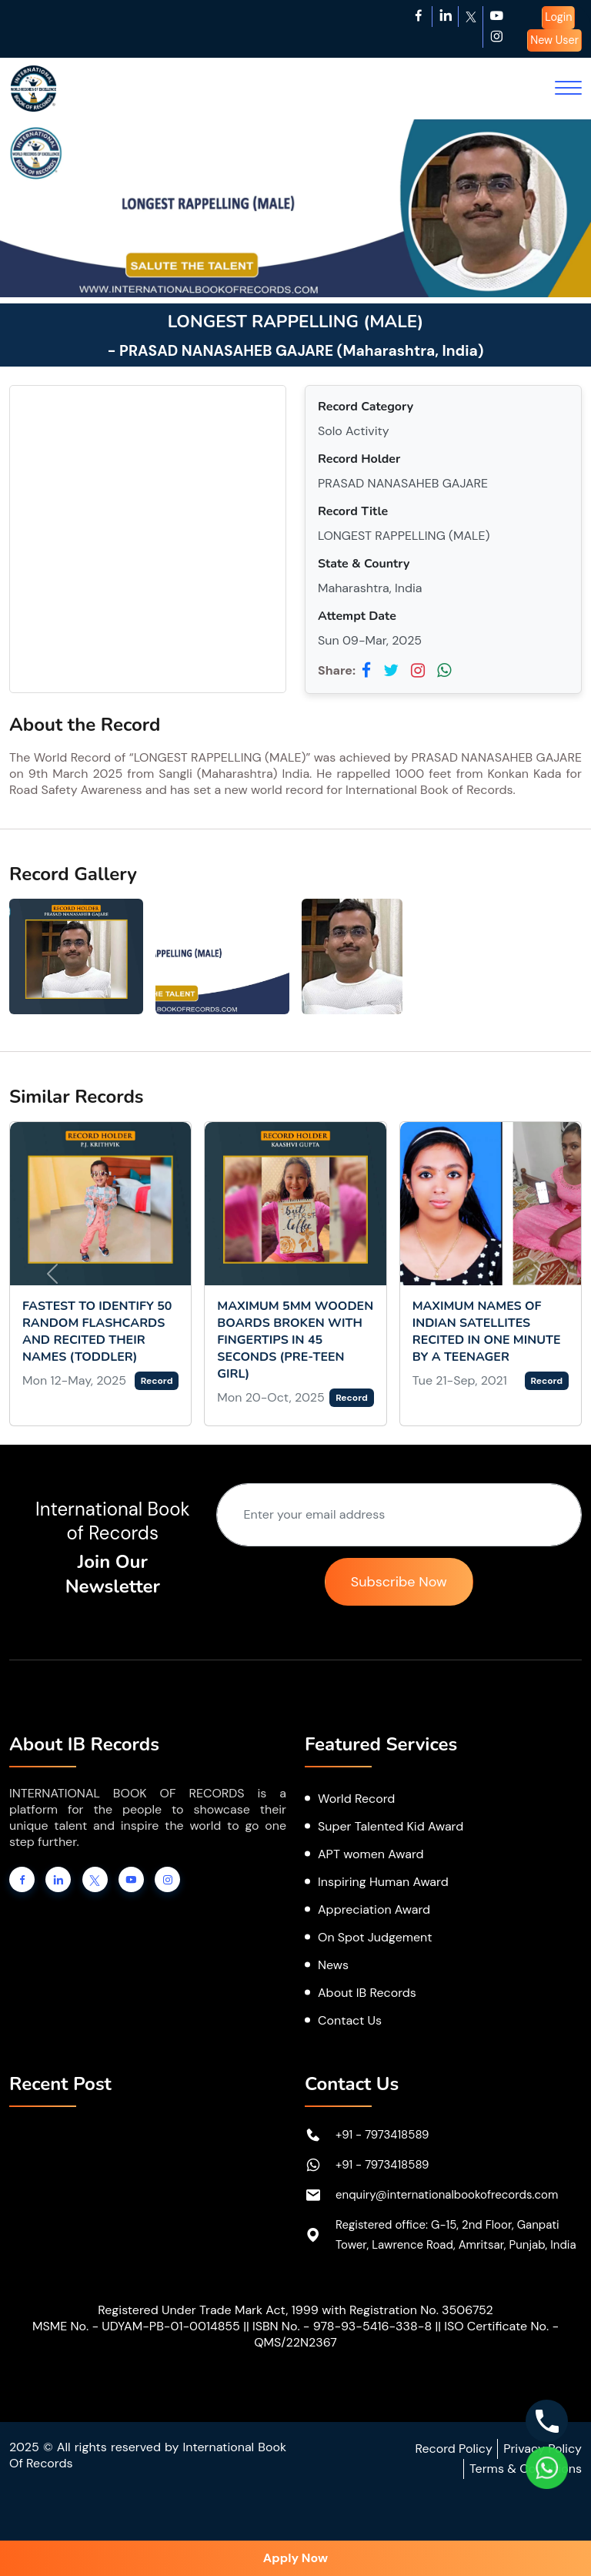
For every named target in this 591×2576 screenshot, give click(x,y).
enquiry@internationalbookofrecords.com (447, 2194)
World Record (356, 1798)
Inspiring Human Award (383, 1882)
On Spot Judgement (375, 1937)
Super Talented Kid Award (390, 1826)
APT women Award (371, 1854)
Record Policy (453, 2448)
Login (558, 17)
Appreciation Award (374, 1909)
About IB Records (367, 1993)
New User (554, 40)
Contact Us (350, 2020)
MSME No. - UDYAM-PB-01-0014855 (136, 2326)
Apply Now (295, 2558)
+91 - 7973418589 (382, 2134)
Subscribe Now (399, 1582)
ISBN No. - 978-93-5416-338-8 (342, 2326)
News (333, 1965)
